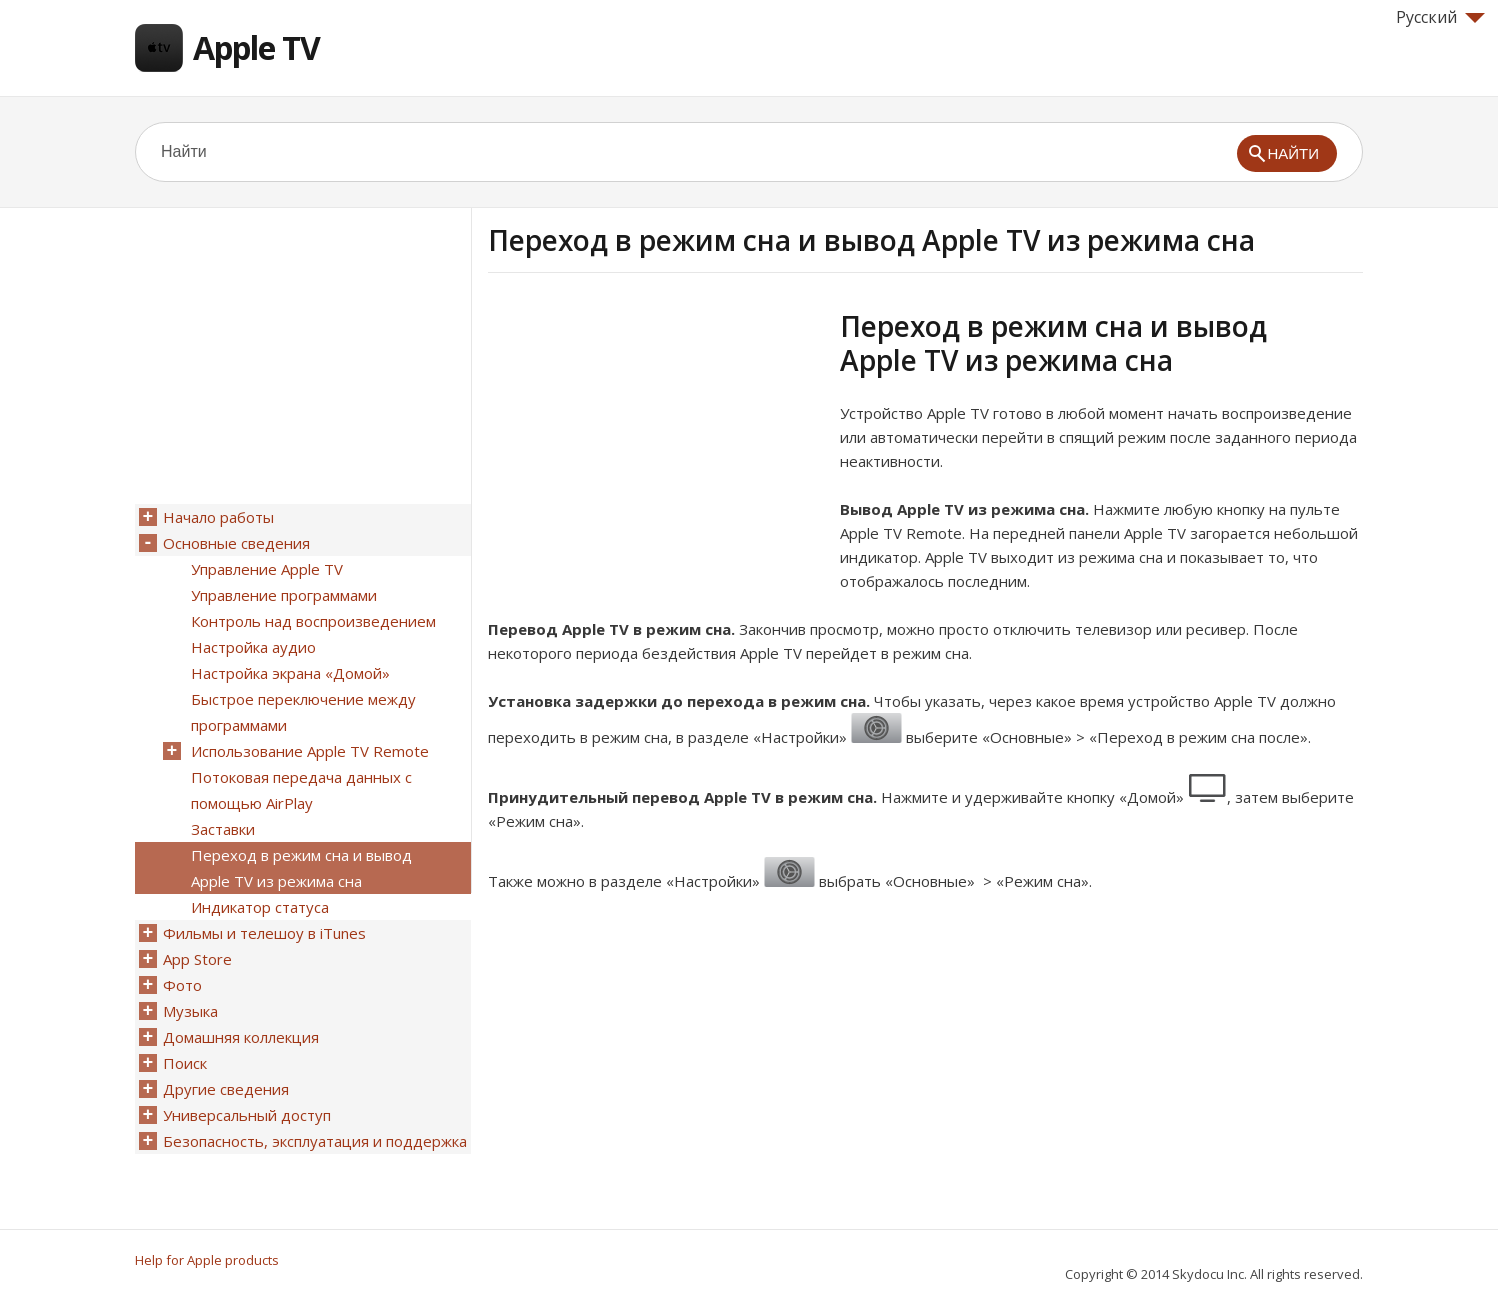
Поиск (185, 1063)
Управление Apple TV (267, 569)
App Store (197, 959)
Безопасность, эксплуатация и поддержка (315, 1141)
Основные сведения (236, 543)
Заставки (223, 829)
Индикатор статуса (260, 907)
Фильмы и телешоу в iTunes (264, 933)
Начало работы (218, 517)
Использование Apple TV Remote (310, 751)
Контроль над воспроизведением (313, 621)
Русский (1440, 17)
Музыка (190, 1011)
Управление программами (284, 595)
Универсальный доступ (247, 1115)
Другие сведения (226, 1089)
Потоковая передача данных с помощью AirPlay (301, 790)
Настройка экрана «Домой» (290, 673)
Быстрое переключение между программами (303, 712)
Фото (182, 985)
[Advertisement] (656, 449)
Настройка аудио (253, 647)
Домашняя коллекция (241, 1037)
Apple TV (256, 47)
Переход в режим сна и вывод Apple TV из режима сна (301, 868)
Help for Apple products (207, 1260)
